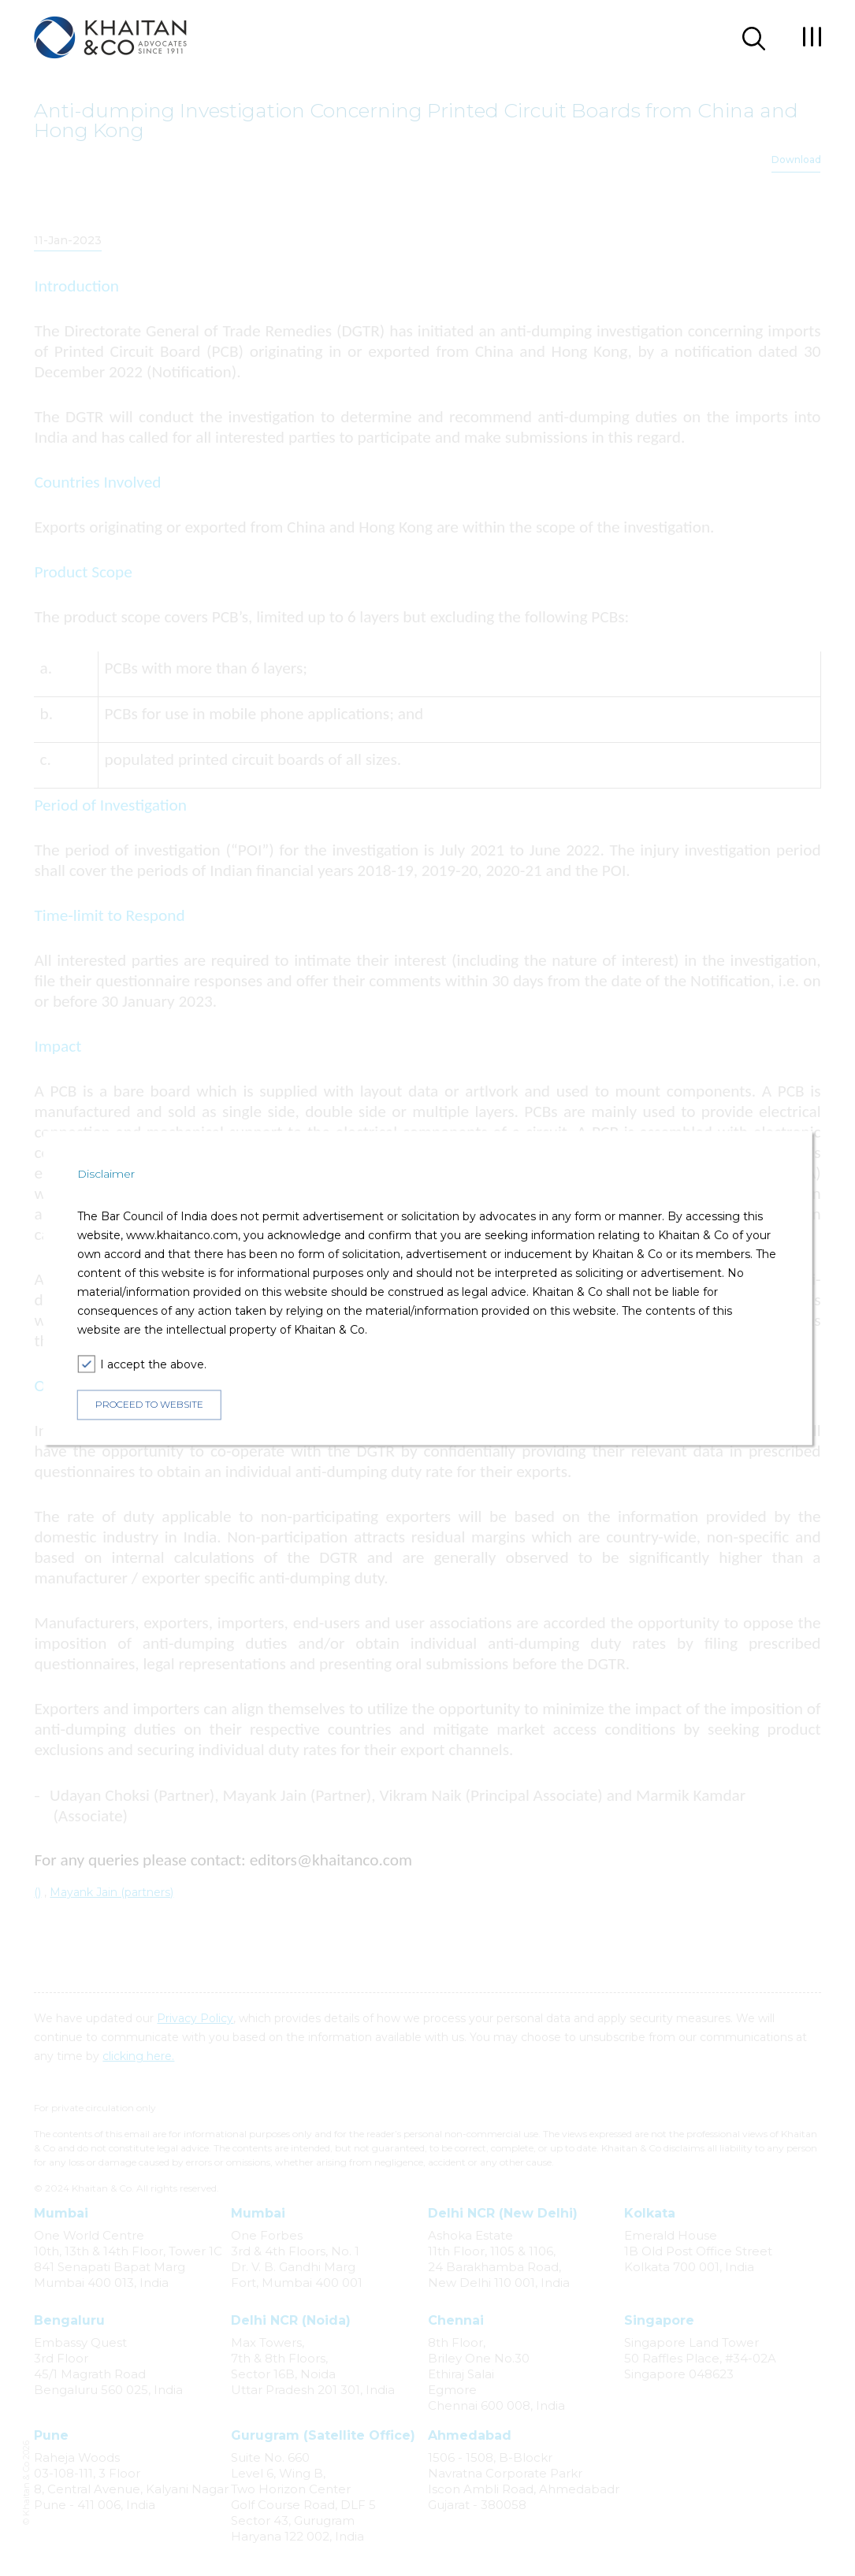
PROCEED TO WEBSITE (149, 1404)
